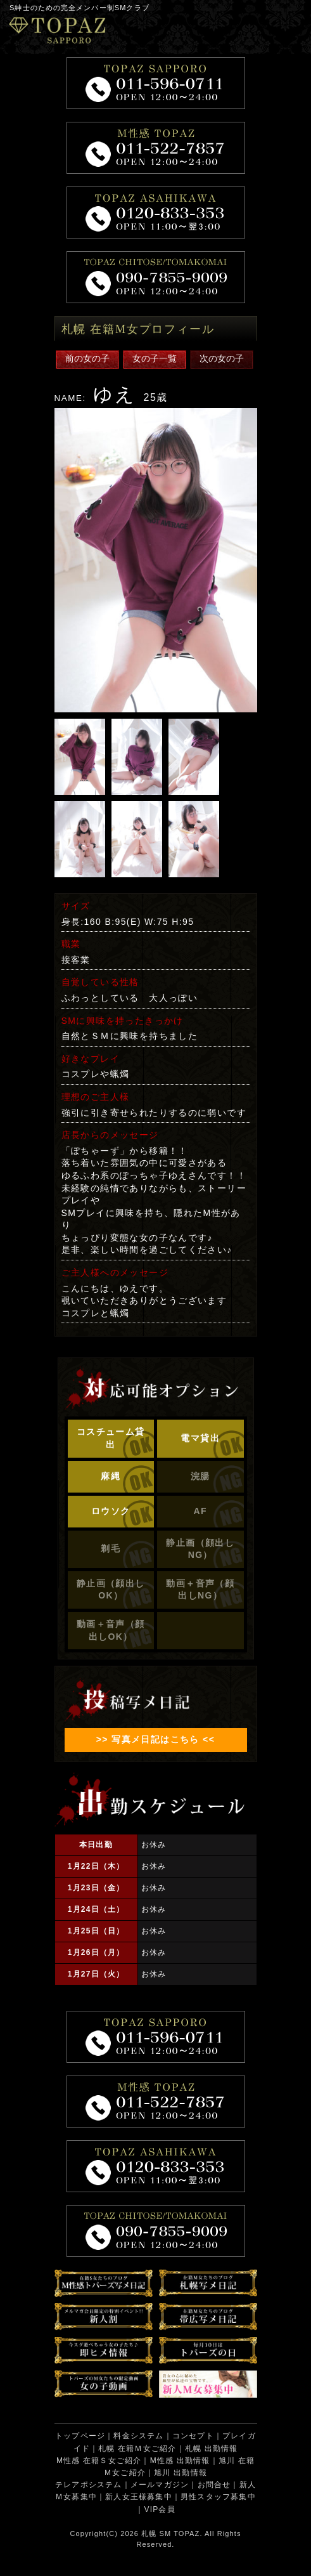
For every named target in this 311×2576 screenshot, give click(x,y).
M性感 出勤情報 (180, 2460)
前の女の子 (87, 358)
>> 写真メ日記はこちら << (155, 1739)
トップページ (80, 2435)
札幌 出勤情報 (211, 2448)
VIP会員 (159, 2509)
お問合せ (214, 2484)
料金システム (138, 2435)
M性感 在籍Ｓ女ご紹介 (99, 2460)
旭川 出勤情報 (180, 2472)
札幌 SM (156, 2533)
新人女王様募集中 (138, 2496)
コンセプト (193, 2435)
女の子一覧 (154, 358)
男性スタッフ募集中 (218, 2496)
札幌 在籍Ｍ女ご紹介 (137, 2448)
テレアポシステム (88, 2484)
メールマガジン (159, 2484)
